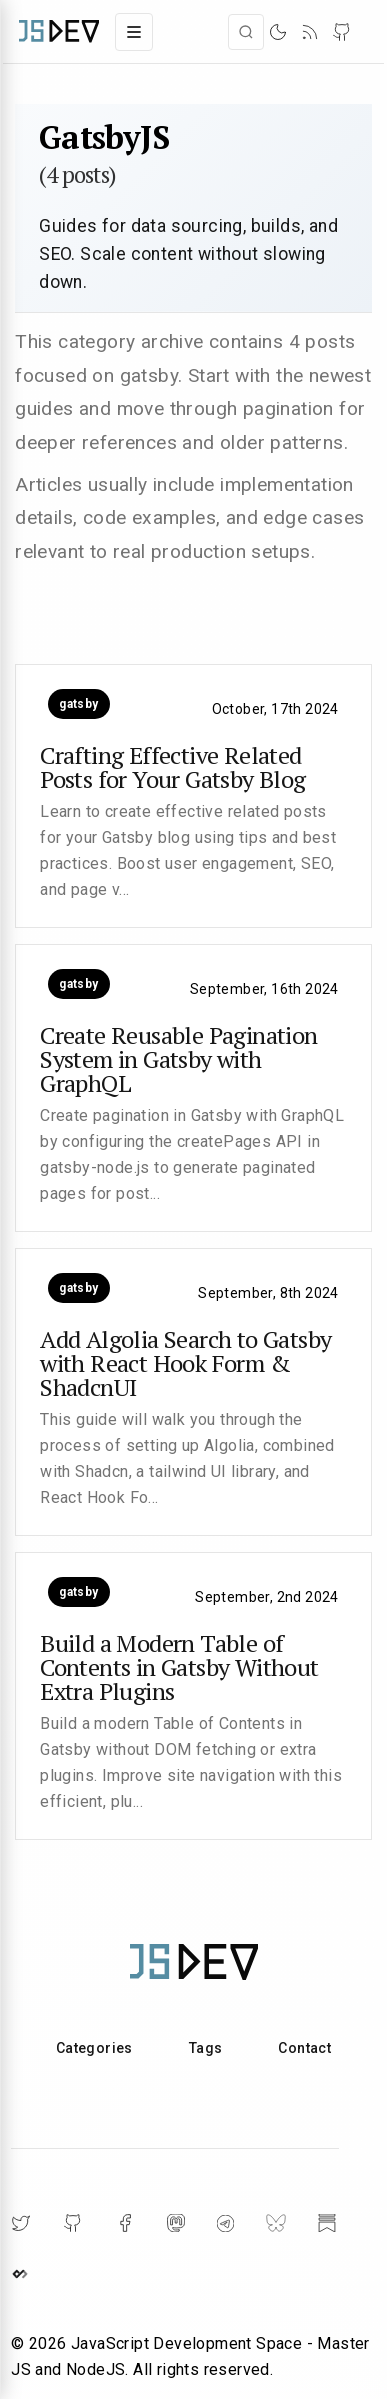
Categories (94, 2048)
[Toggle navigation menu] (134, 32)
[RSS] (310, 32)
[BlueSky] (276, 2223)
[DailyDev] (20, 2274)
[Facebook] (125, 2223)
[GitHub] (342, 32)
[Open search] (246, 32)
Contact (304, 2048)
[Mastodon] (176, 2223)
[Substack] (327, 2223)
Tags (206, 2048)
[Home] (59, 31)
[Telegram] (225, 2223)
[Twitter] (21, 2223)
